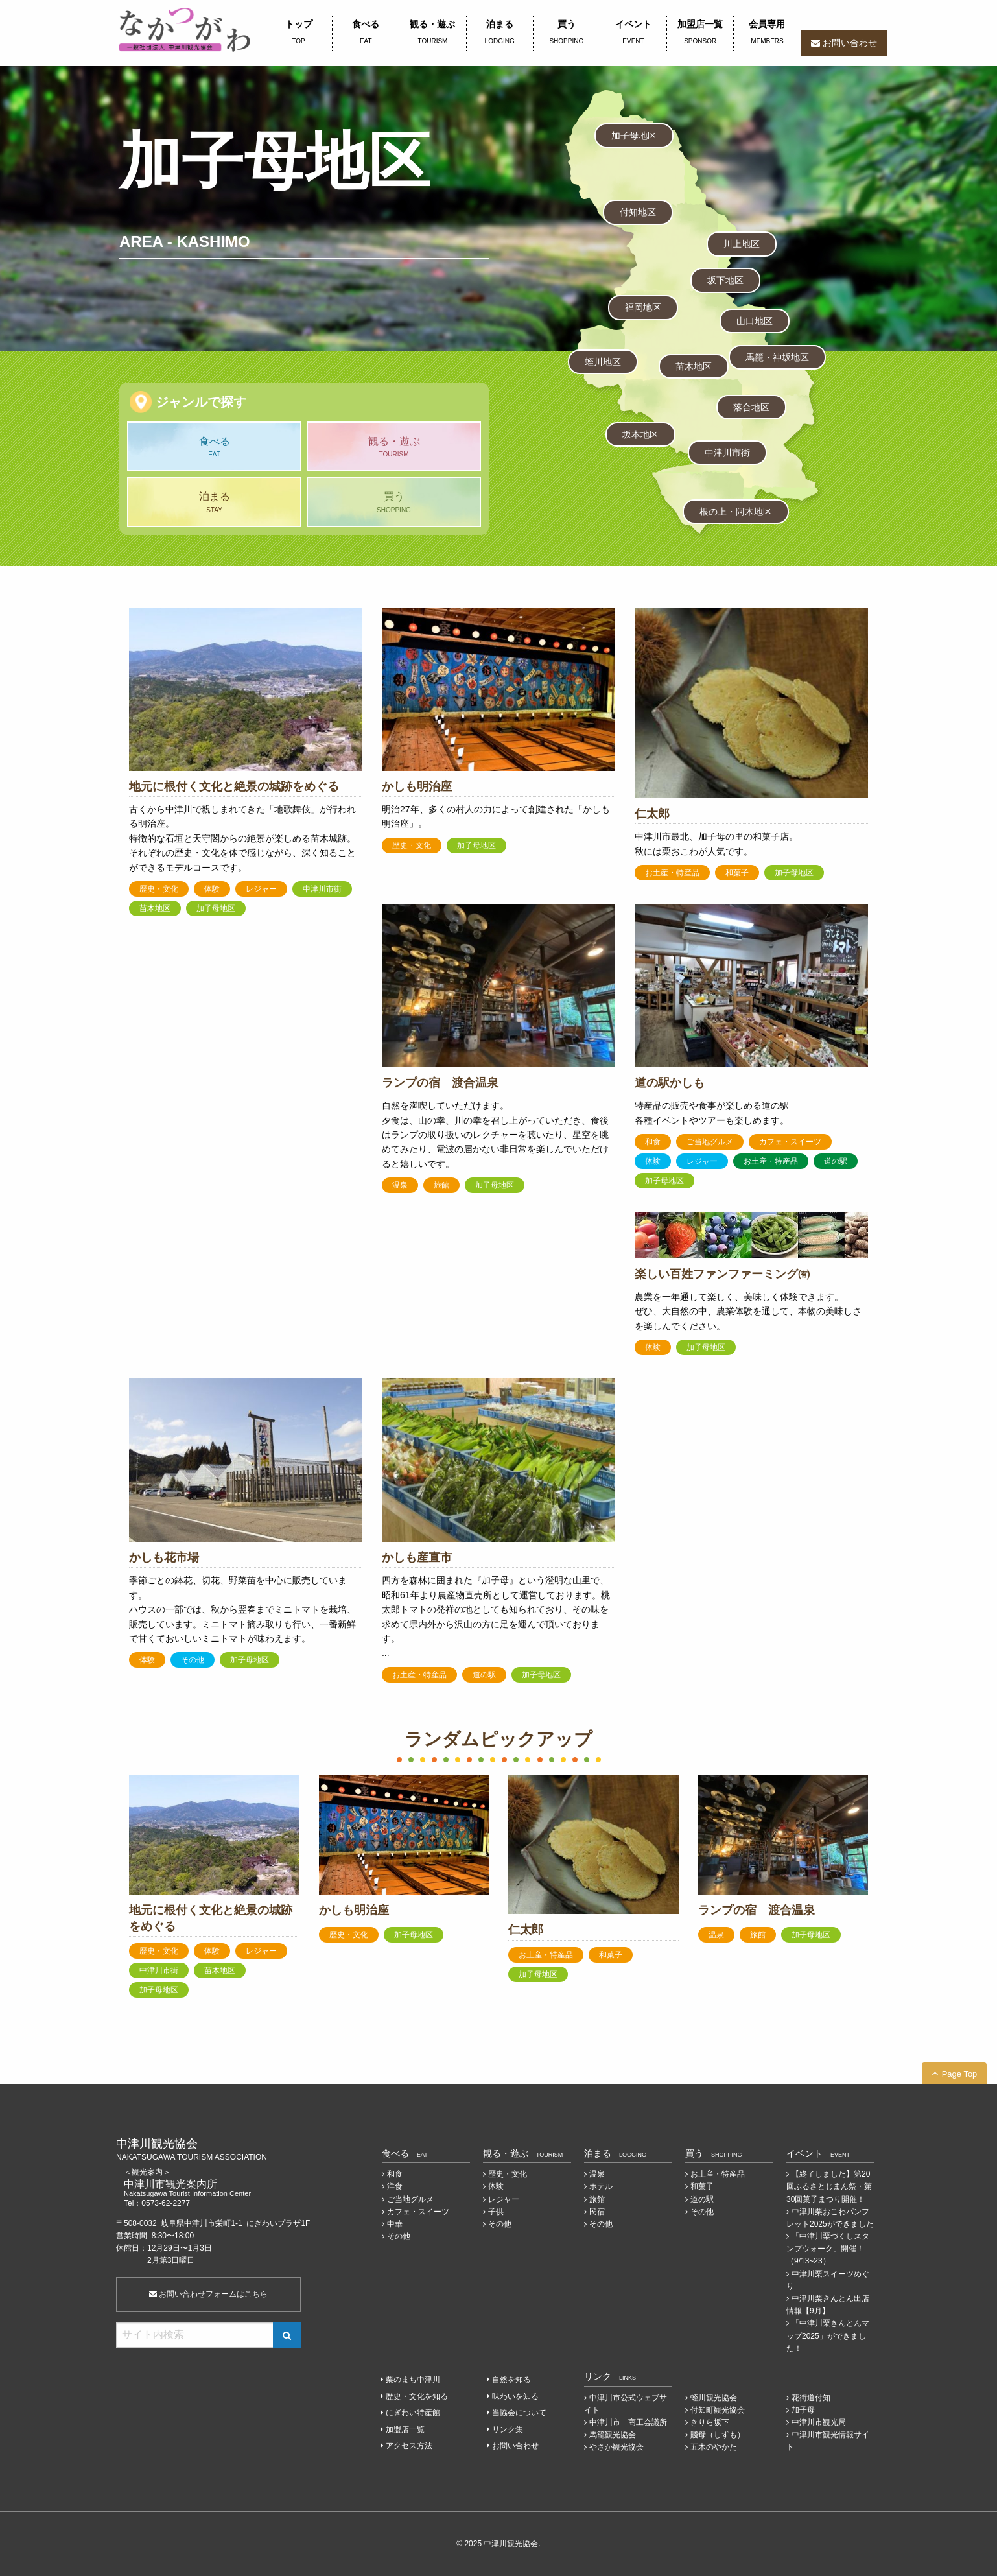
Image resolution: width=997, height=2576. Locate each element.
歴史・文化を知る (417, 2396)
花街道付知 (811, 2397)
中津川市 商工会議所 (628, 2422)
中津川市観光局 (819, 2422)
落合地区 (751, 407)
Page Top (960, 2074)
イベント (633, 33)
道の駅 (835, 1161)
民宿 (597, 2211)
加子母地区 (634, 135)
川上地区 (741, 244)
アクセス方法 (409, 2445)
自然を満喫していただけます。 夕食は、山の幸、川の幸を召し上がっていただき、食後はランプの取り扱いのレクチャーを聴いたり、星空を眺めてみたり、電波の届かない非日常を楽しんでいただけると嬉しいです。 (495, 1134)
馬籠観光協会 (612, 2434)
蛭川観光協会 (713, 2397)
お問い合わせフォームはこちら (208, 2293)
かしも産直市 (417, 1557)
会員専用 (767, 33)
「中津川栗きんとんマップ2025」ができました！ (827, 2335)
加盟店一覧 (700, 33)
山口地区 (754, 321)
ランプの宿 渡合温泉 (440, 1082)
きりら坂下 (709, 2422)
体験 (212, 888)
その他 (192, 1659)
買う (567, 33)
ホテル (601, 2186)
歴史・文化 (158, 888)
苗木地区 (693, 366)
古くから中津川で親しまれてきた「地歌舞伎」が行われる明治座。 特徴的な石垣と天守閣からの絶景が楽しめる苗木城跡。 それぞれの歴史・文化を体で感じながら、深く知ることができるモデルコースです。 (242, 838)
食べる (366, 33)
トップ (298, 33)
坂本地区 (640, 434)
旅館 (441, 1185)
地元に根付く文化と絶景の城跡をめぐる (234, 786)
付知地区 (638, 212)
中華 (395, 2223)
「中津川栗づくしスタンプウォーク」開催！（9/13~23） (827, 2248)
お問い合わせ (850, 43)
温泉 (400, 1185)
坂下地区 (725, 280)
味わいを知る (515, 2396)
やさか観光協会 (616, 2447)
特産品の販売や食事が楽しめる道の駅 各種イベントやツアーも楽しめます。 (712, 1112)
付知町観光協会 (717, 2410)
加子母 (803, 2410)
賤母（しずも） (717, 2434)
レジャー (261, 888)
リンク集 (507, 2429)
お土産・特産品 (672, 872)
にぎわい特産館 (413, 2412)
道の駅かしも (670, 1082)
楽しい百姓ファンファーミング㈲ (722, 1274)
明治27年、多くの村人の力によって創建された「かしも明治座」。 (496, 816)
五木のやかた (713, 2447)
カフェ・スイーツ (790, 1141)
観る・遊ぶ (432, 33)
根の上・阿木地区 (735, 511)
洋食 (395, 2186)
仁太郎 (652, 813)
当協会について (519, 2412)
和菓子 (737, 872)
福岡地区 (643, 307)
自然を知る (511, 2379)
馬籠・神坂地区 (777, 357)
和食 (653, 1141)
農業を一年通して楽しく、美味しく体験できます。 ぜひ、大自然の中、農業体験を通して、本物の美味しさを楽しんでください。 (748, 1311)
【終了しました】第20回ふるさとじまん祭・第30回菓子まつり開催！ (829, 2186)
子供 (496, 2211)
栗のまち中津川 (413, 2379)
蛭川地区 (603, 362)
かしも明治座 (417, 786)
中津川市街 (727, 452)
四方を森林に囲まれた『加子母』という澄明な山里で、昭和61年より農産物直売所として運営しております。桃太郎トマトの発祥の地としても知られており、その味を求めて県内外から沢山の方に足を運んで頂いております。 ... (496, 1616)
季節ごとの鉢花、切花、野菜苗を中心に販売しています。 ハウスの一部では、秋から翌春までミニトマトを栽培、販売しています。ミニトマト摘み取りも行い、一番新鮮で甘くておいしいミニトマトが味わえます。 (242, 1609)
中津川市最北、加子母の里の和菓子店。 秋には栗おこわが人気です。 (716, 843)
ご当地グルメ (709, 1141)
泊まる (500, 33)
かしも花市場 (164, 1557)
